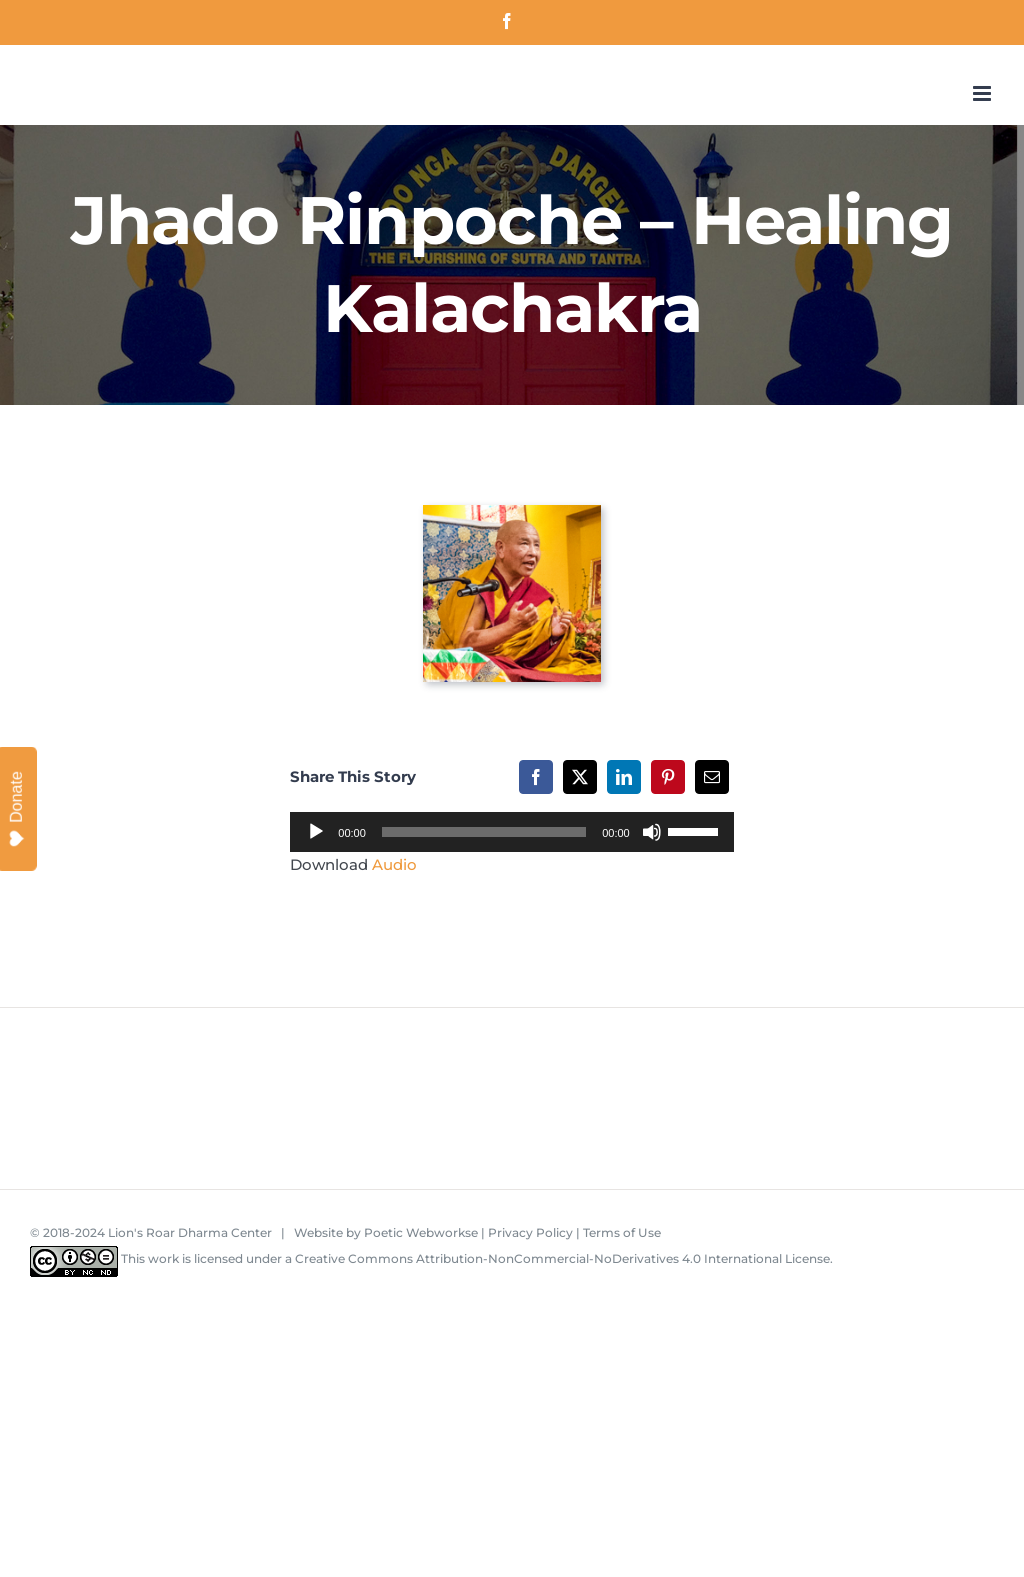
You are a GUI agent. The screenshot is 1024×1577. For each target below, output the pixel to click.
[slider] (484, 832)
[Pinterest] (668, 777)
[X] (580, 777)
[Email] (712, 777)
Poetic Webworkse (421, 1232)
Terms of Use (622, 1232)
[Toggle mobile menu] (983, 93)
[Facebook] (536, 777)
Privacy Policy (530, 1232)
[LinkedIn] (624, 777)
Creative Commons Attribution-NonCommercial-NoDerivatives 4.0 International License (562, 1258)
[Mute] (652, 832)
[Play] (316, 832)
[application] (511, 832)
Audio (394, 864)
